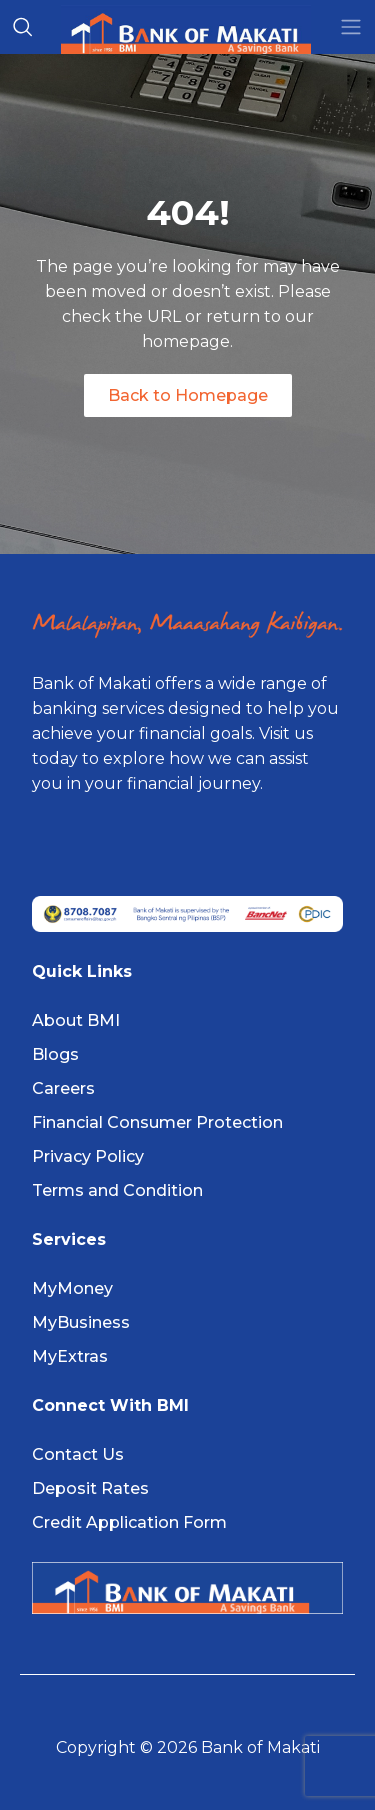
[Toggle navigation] (351, 27)
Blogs (55, 1054)
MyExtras (70, 1356)
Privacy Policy (88, 1156)
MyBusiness (81, 1322)
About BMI (76, 1020)
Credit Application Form (129, 1522)
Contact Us (78, 1454)
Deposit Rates (90, 1488)
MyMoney (72, 1288)
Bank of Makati (260, 1747)
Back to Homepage (188, 395)
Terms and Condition (117, 1190)
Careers (63, 1088)
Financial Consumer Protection (157, 1122)
